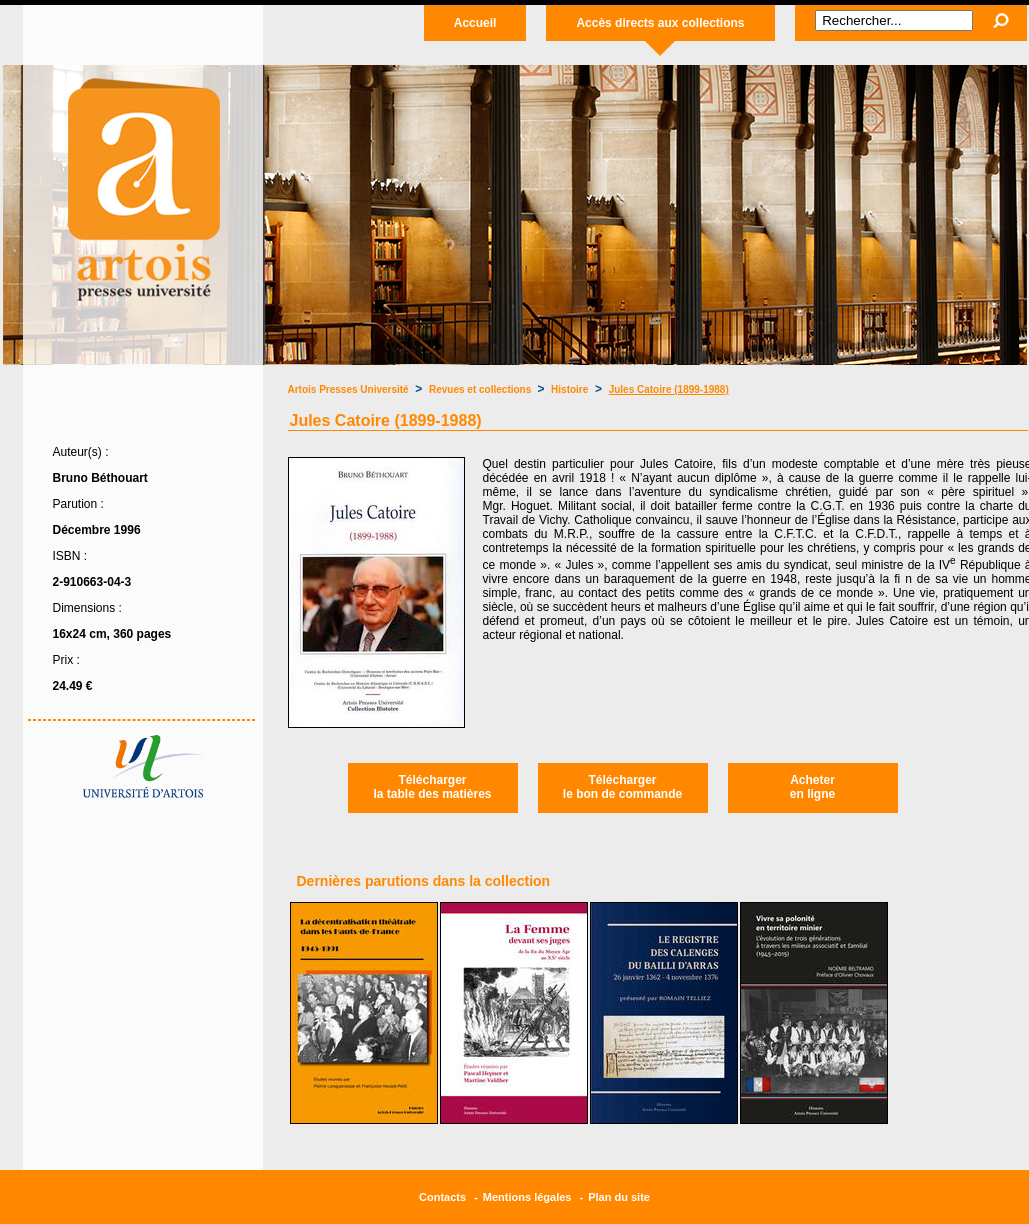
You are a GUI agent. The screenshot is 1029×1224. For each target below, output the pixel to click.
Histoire (569, 389)
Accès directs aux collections (660, 23)
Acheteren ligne (812, 787)
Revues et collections (481, 389)
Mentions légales (527, 1197)
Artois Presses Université (348, 389)
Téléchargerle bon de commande (622, 787)
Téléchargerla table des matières (432, 787)
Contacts (442, 1197)
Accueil (475, 23)
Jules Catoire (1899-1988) (669, 389)
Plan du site (619, 1197)
